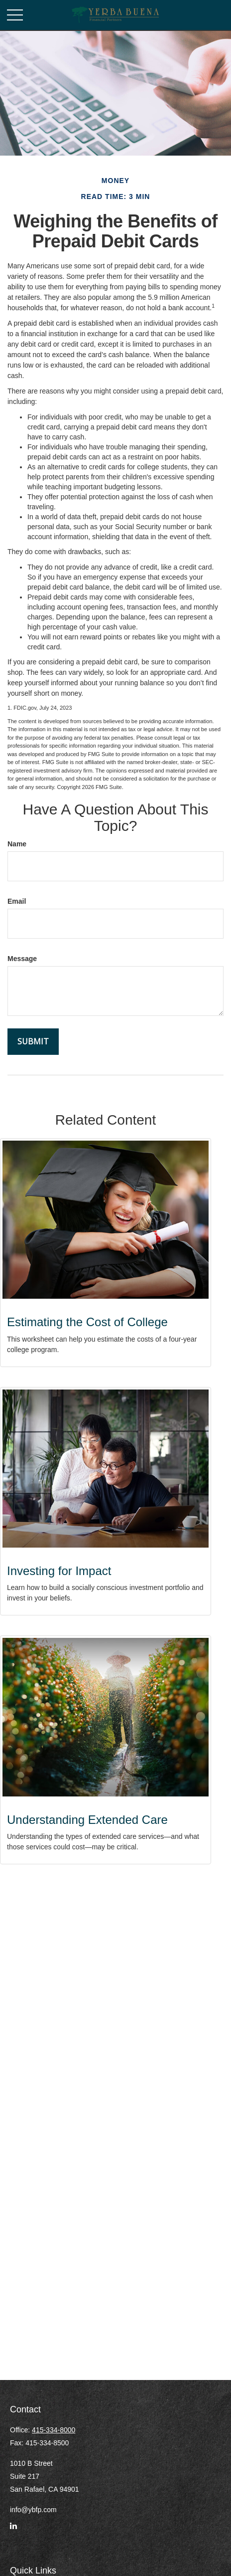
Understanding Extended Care (87, 1819)
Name (16, 844)
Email (16, 901)
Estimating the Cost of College (87, 1322)
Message (22, 959)
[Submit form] (33, 1041)
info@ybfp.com (33, 2510)
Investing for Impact (59, 1571)
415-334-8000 (53, 2430)
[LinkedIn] (13, 2530)
